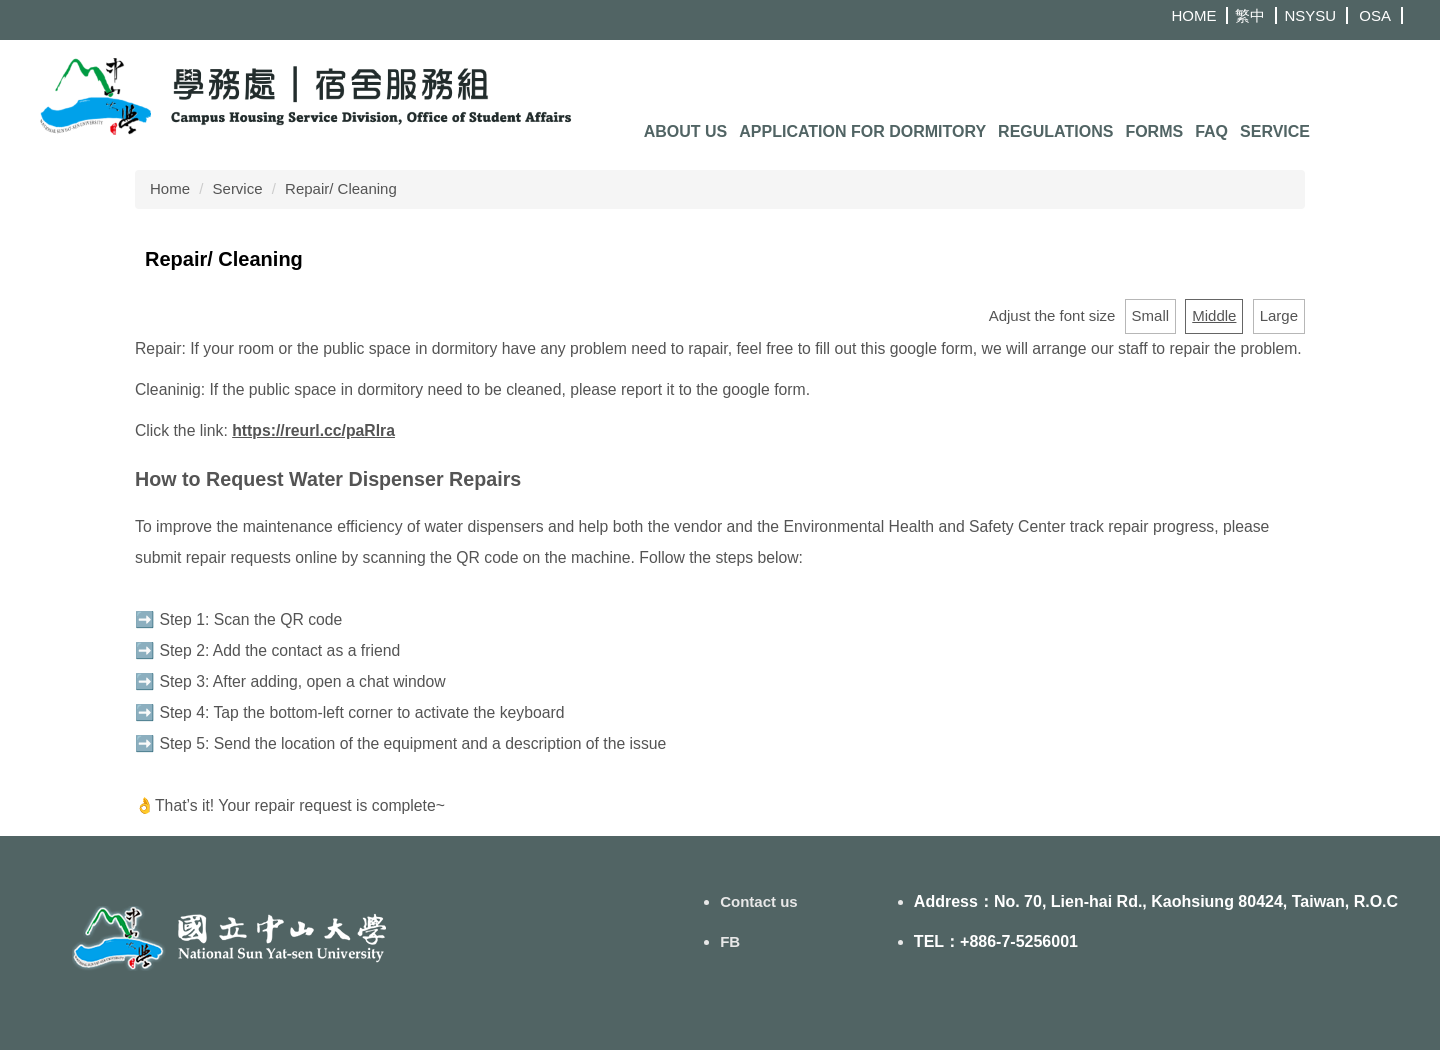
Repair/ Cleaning (341, 188)
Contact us (759, 901)
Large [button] (1279, 315)
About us (686, 131)
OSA (1375, 15)
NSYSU (1310, 15)
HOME (1193, 15)
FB (730, 941)
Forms (1154, 131)
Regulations (1055, 131)
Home (170, 188)
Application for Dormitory (862, 131)
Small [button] (1151, 315)
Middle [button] (1214, 315)
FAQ (1211, 131)
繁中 (1250, 15)
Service (1275, 131)
